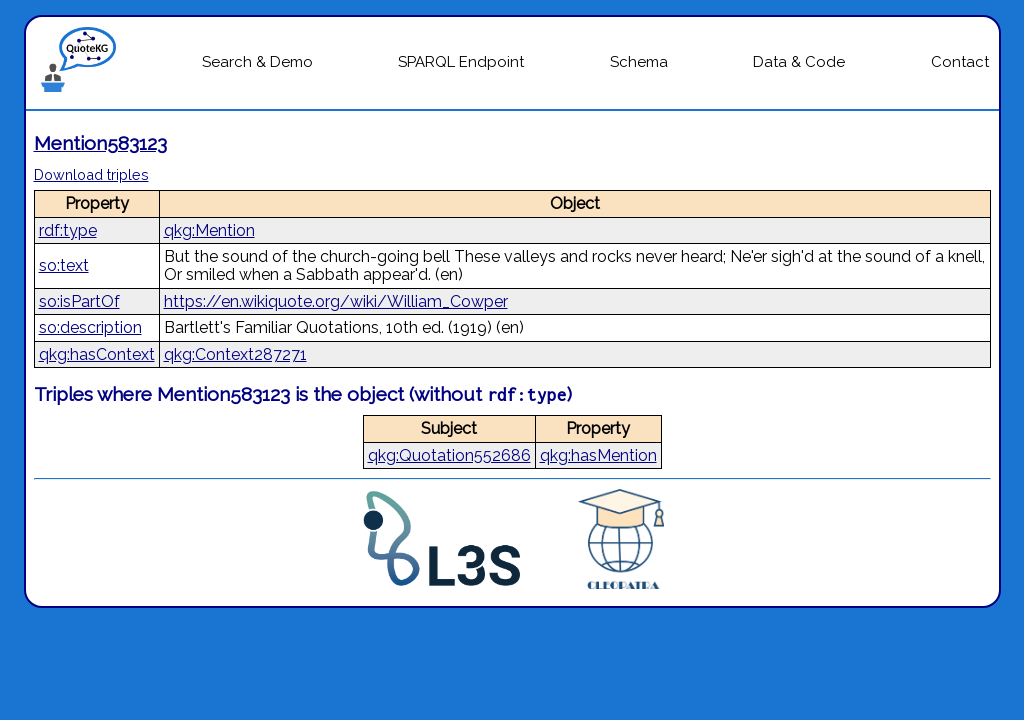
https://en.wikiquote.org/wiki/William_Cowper (336, 301)
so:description (90, 327)
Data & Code (799, 62)
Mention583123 (100, 143)
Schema (639, 62)
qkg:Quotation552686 (449, 455)
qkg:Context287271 (235, 354)
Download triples (91, 174)
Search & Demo (257, 62)
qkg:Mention (209, 230)
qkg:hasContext (97, 354)
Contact (960, 62)
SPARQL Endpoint (461, 62)
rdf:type (68, 230)
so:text (64, 265)
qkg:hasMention (598, 455)
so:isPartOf (79, 301)
